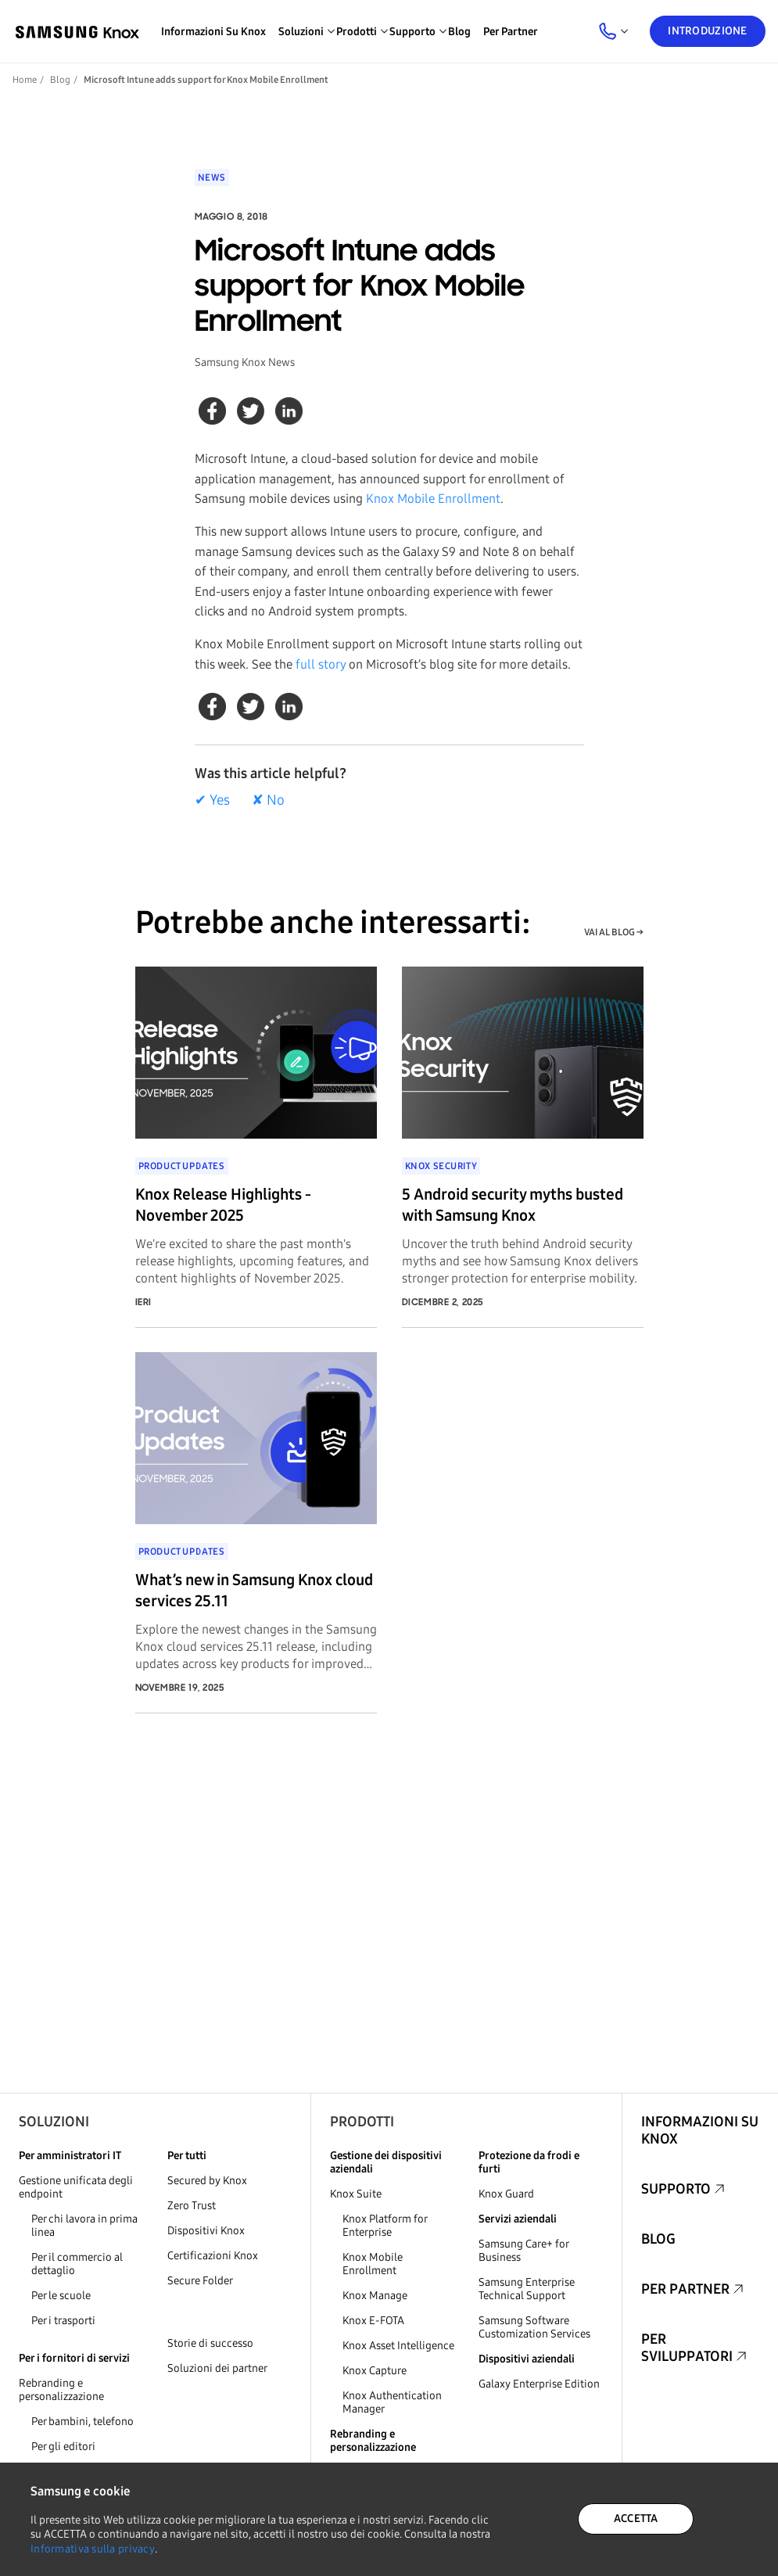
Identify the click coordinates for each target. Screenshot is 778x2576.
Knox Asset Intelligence (398, 2345)
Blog (459, 31)
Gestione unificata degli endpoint (76, 2187)
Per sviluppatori (687, 2347)
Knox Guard (506, 2194)
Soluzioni (54, 2121)
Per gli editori (63, 2446)
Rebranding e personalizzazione (61, 2390)
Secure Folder (200, 2280)
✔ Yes (212, 800)
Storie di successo (210, 2343)
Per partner (510, 31)
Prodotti (362, 2121)
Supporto (676, 2188)
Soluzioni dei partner (217, 2368)
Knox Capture (374, 2370)
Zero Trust (191, 2205)
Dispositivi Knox (206, 2230)
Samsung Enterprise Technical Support (527, 2289)
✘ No (268, 800)
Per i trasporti (63, 2320)
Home (25, 79)
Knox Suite (356, 2194)
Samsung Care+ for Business (523, 2250)
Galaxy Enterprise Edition (539, 2384)
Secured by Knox (207, 2180)
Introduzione (707, 31)
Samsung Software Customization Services (534, 2327)
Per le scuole (61, 2295)
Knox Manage (374, 2295)
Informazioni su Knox (213, 31)
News (212, 177)
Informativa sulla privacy (92, 2549)
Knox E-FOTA (373, 2320)
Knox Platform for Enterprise (384, 2225)
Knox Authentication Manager (392, 2402)
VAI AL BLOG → (614, 932)
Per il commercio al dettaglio (77, 2264)
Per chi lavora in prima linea (84, 2225)
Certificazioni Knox (212, 2255)
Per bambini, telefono (82, 2421)
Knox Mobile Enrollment (433, 498)
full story (321, 664)
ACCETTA (636, 2518)
